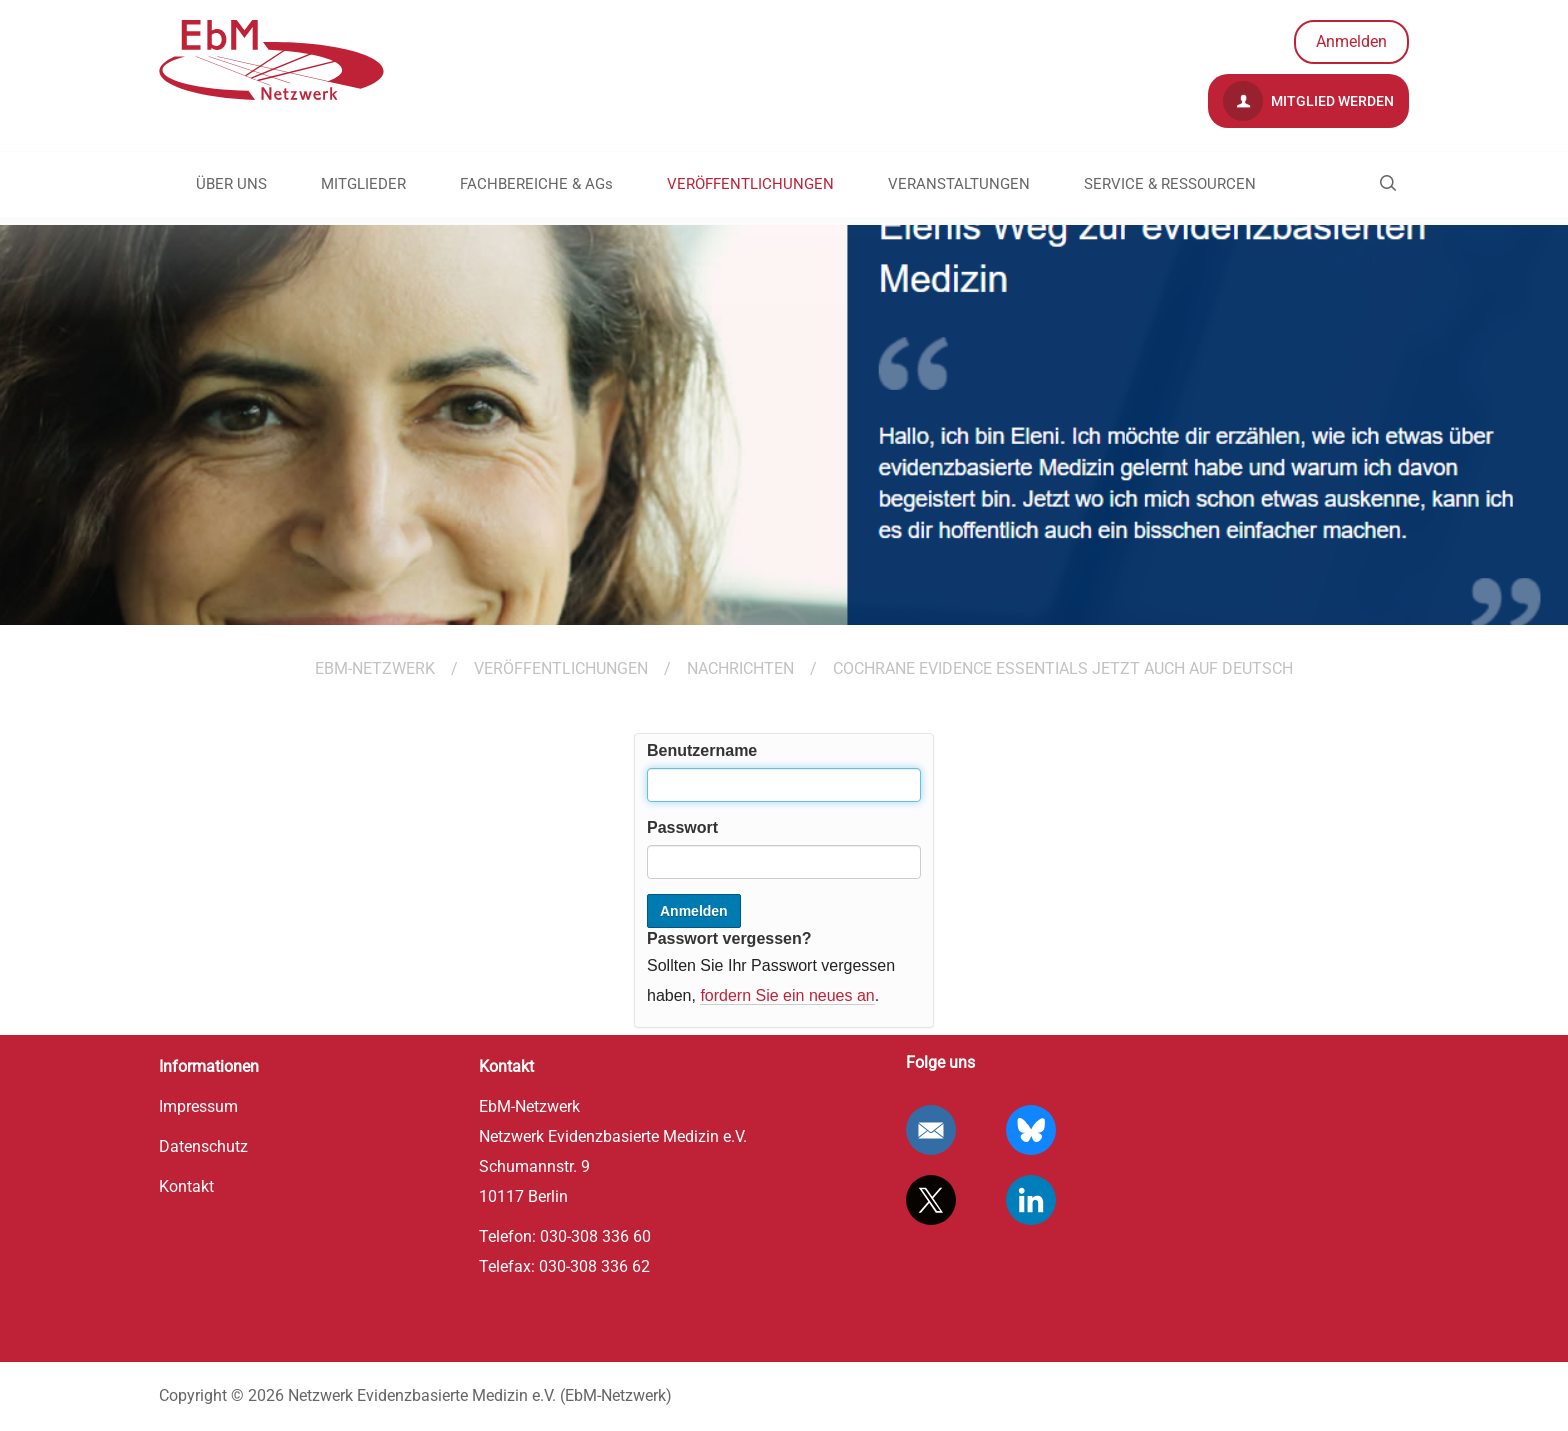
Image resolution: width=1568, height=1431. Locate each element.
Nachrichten (740, 668)
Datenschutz (203, 1146)
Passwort (682, 827)
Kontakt (186, 1186)
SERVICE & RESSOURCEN (1170, 184)
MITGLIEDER (363, 184)
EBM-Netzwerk (375, 668)
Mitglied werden (1308, 101)
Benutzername (702, 750)
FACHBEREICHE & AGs (536, 184)
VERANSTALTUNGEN (959, 184)
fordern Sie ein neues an (787, 995)
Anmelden (1351, 41)
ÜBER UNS (231, 184)
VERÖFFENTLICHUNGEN (750, 184)
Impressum (198, 1106)
